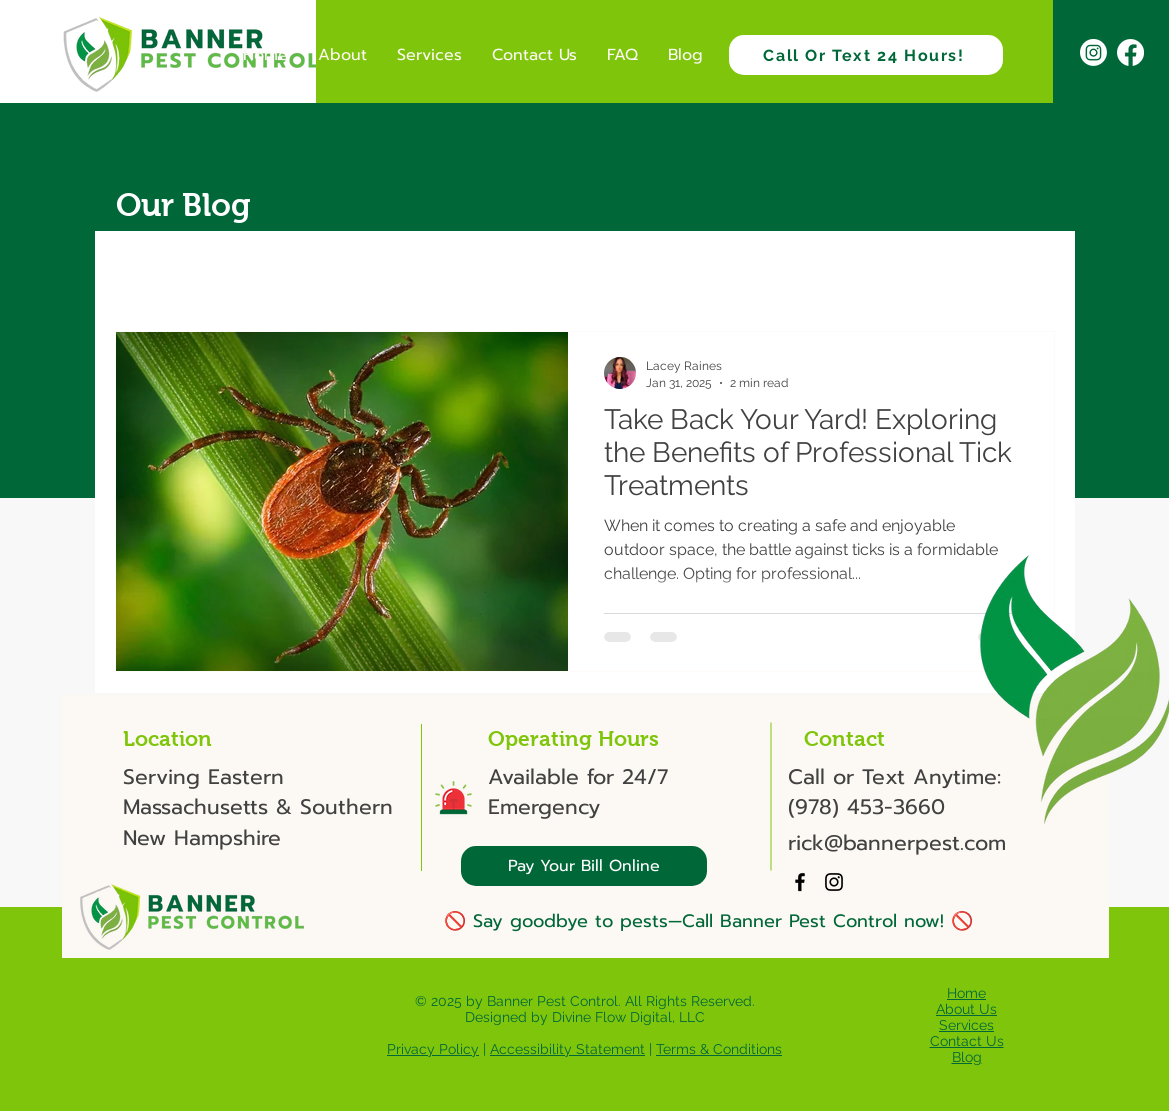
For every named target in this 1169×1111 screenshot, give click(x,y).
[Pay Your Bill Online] (584, 866)
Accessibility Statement (567, 1049)
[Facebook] (1130, 52)
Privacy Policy (433, 1049)
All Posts (147, 270)
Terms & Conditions (719, 1049)
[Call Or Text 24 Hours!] (866, 55)
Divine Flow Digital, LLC (628, 1017)
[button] (1029, 273)
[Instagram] (1093, 52)
